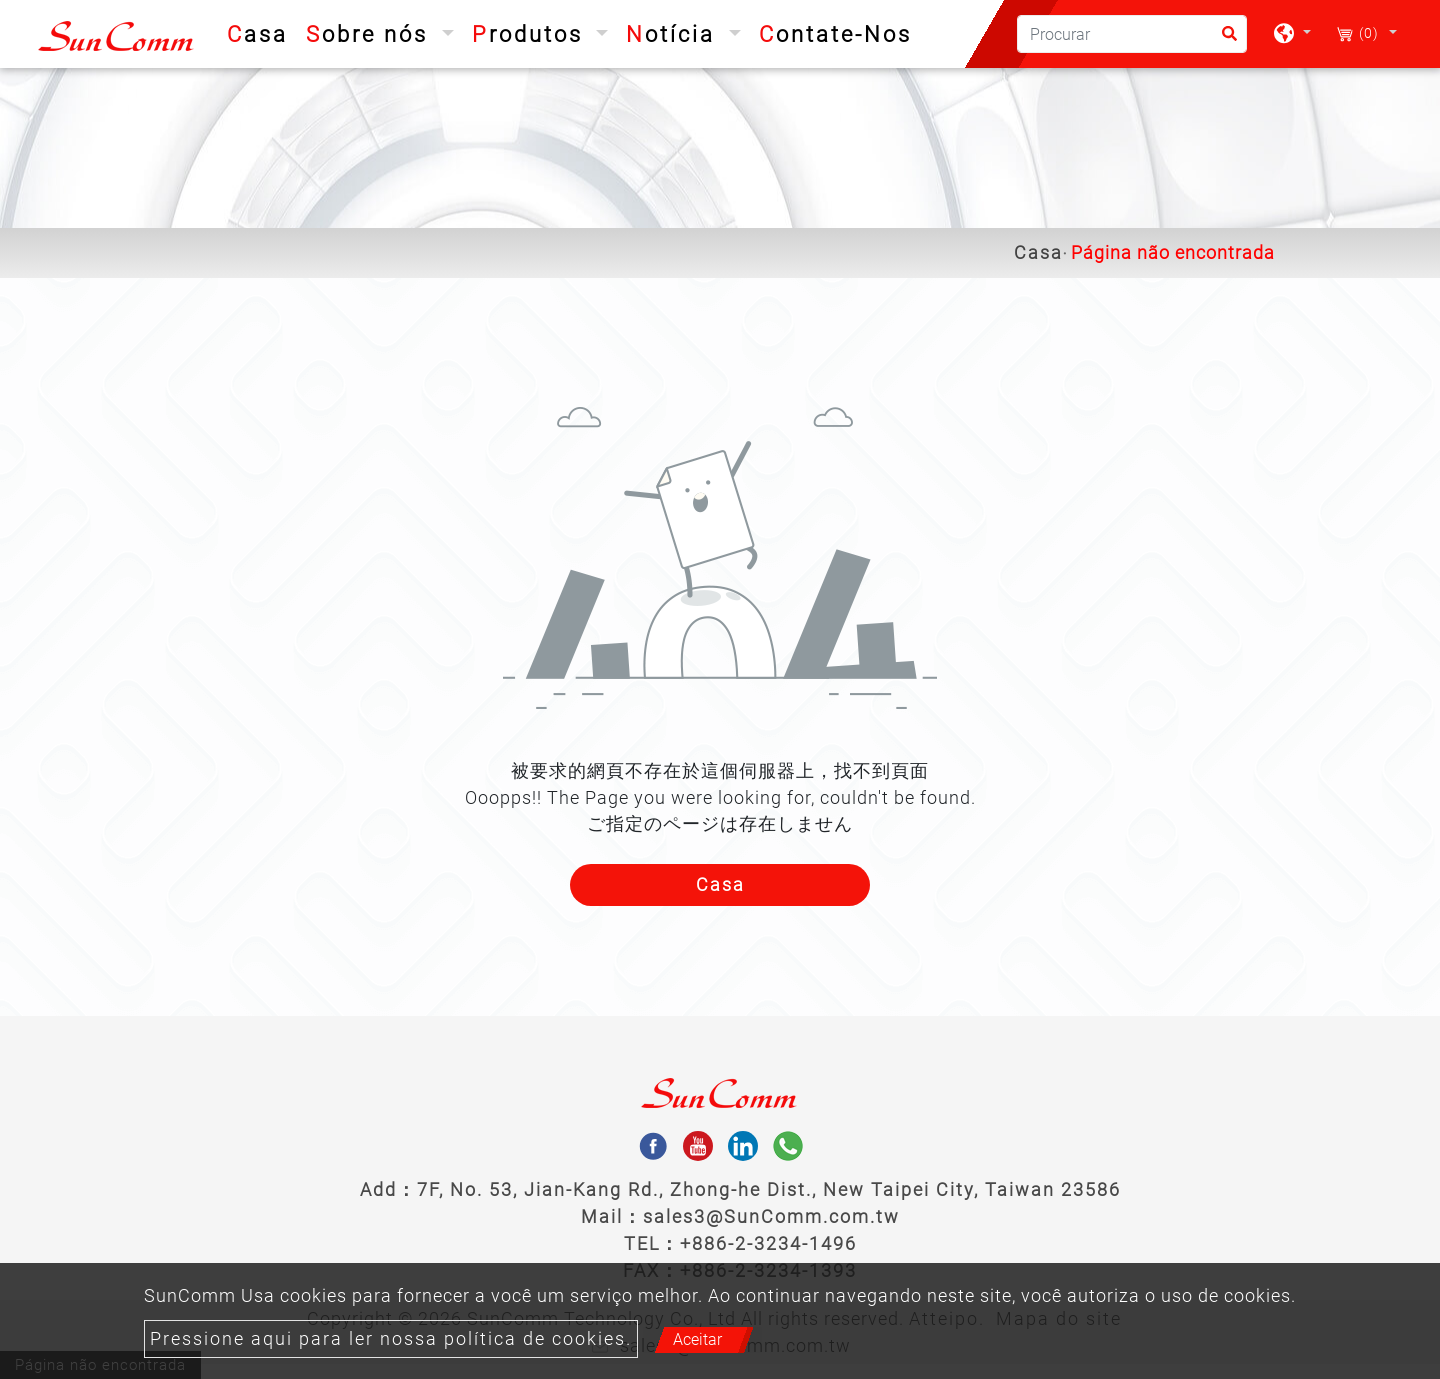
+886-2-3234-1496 (768, 1243)
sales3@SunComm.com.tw (771, 1216)
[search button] (1223, 40)
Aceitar (697, 1339)
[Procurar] (1132, 34)
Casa (261, 32)
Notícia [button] (674, 34)
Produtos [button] (531, 34)
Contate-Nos (835, 34)
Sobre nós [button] (371, 34)
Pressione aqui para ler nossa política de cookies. (391, 1339)
